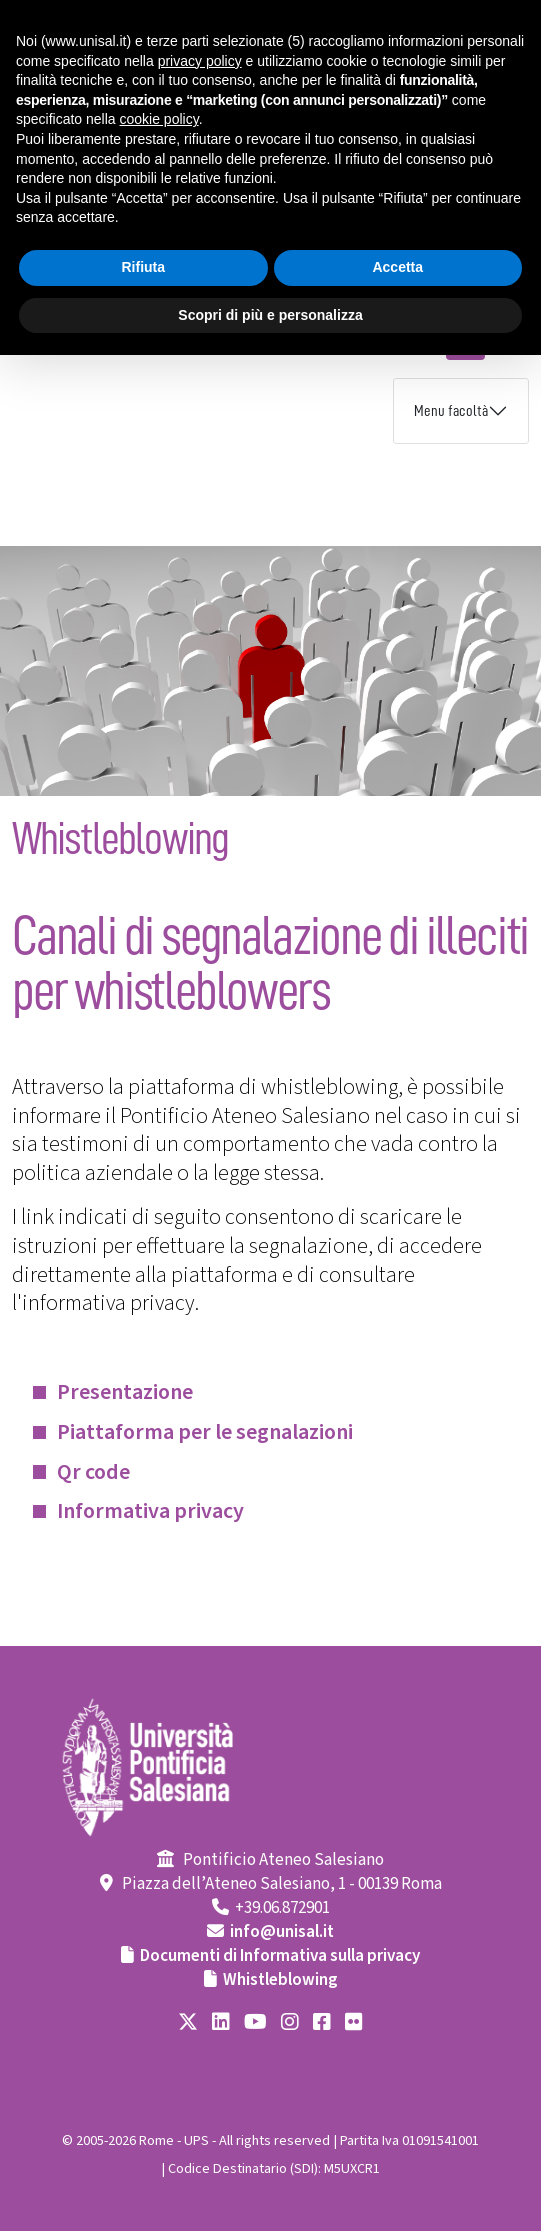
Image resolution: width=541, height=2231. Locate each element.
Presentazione (125, 1392)
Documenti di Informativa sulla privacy (280, 1956)
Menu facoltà (451, 411)
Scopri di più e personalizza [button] (270, 315)
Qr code (93, 1472)
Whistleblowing (280, 1980)
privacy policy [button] (200, 61)
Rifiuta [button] (143, 267)
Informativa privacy (150, 1511)
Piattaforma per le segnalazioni (205, 1432)
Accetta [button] (397, 267)
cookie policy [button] (159, 119)
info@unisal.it (282, 1932)
